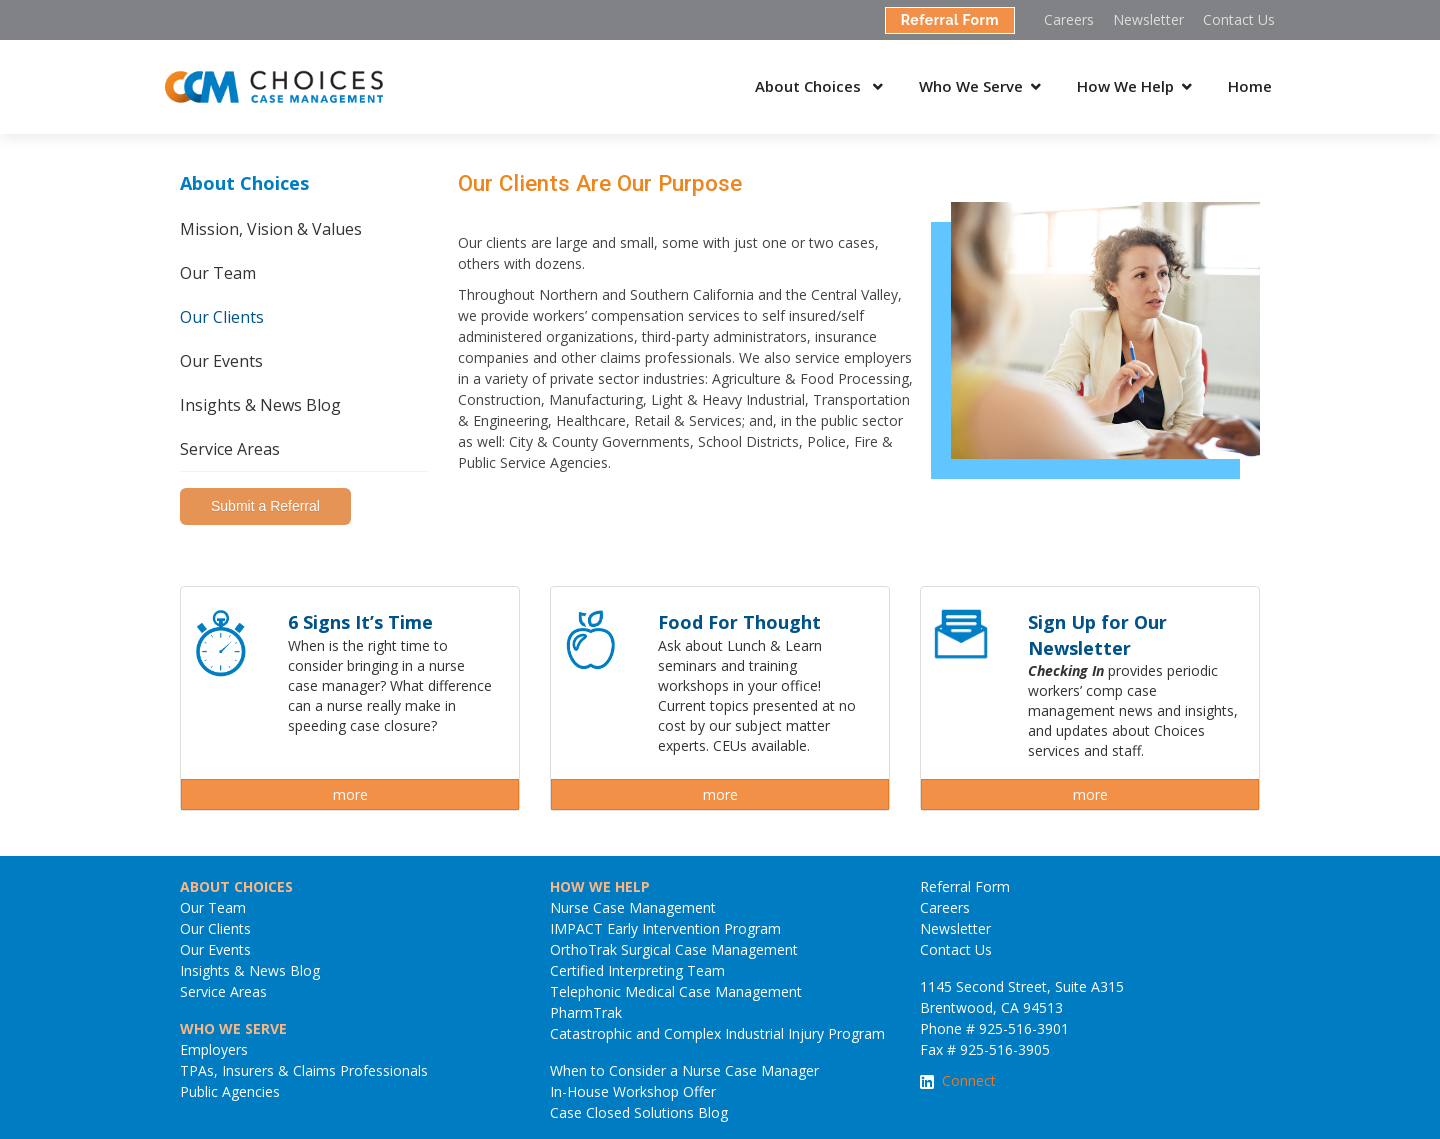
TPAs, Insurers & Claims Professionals (304, 1070)
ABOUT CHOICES (236, 886)
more (350, 794)
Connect (969, 1080)
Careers (1069, 19)
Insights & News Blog (260, 405)
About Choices (810, 86)
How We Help (1125, 86)
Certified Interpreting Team (637, 970)
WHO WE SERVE (233, 1028)
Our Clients (222, 317)
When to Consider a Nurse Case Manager (684, 1070)
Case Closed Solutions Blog (639, 1112)
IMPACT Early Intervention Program (665, 928)
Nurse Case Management (633, 907)
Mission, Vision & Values (271, 229)
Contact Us (1239, 19)
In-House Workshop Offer (633, 1091)
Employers (214, 1049)
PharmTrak (586, 1012)
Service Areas (230, 449)
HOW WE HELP (600, 886)
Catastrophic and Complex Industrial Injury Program (717, 1033)
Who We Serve (971, 86)
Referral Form (950, 20)
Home (1250, 86)
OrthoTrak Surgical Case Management (674, 949)
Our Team (218, 273)
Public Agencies (230, 1091)
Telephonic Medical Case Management (676, 991)
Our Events (221, 361)
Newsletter (1148, 19)
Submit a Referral (265, 506)
